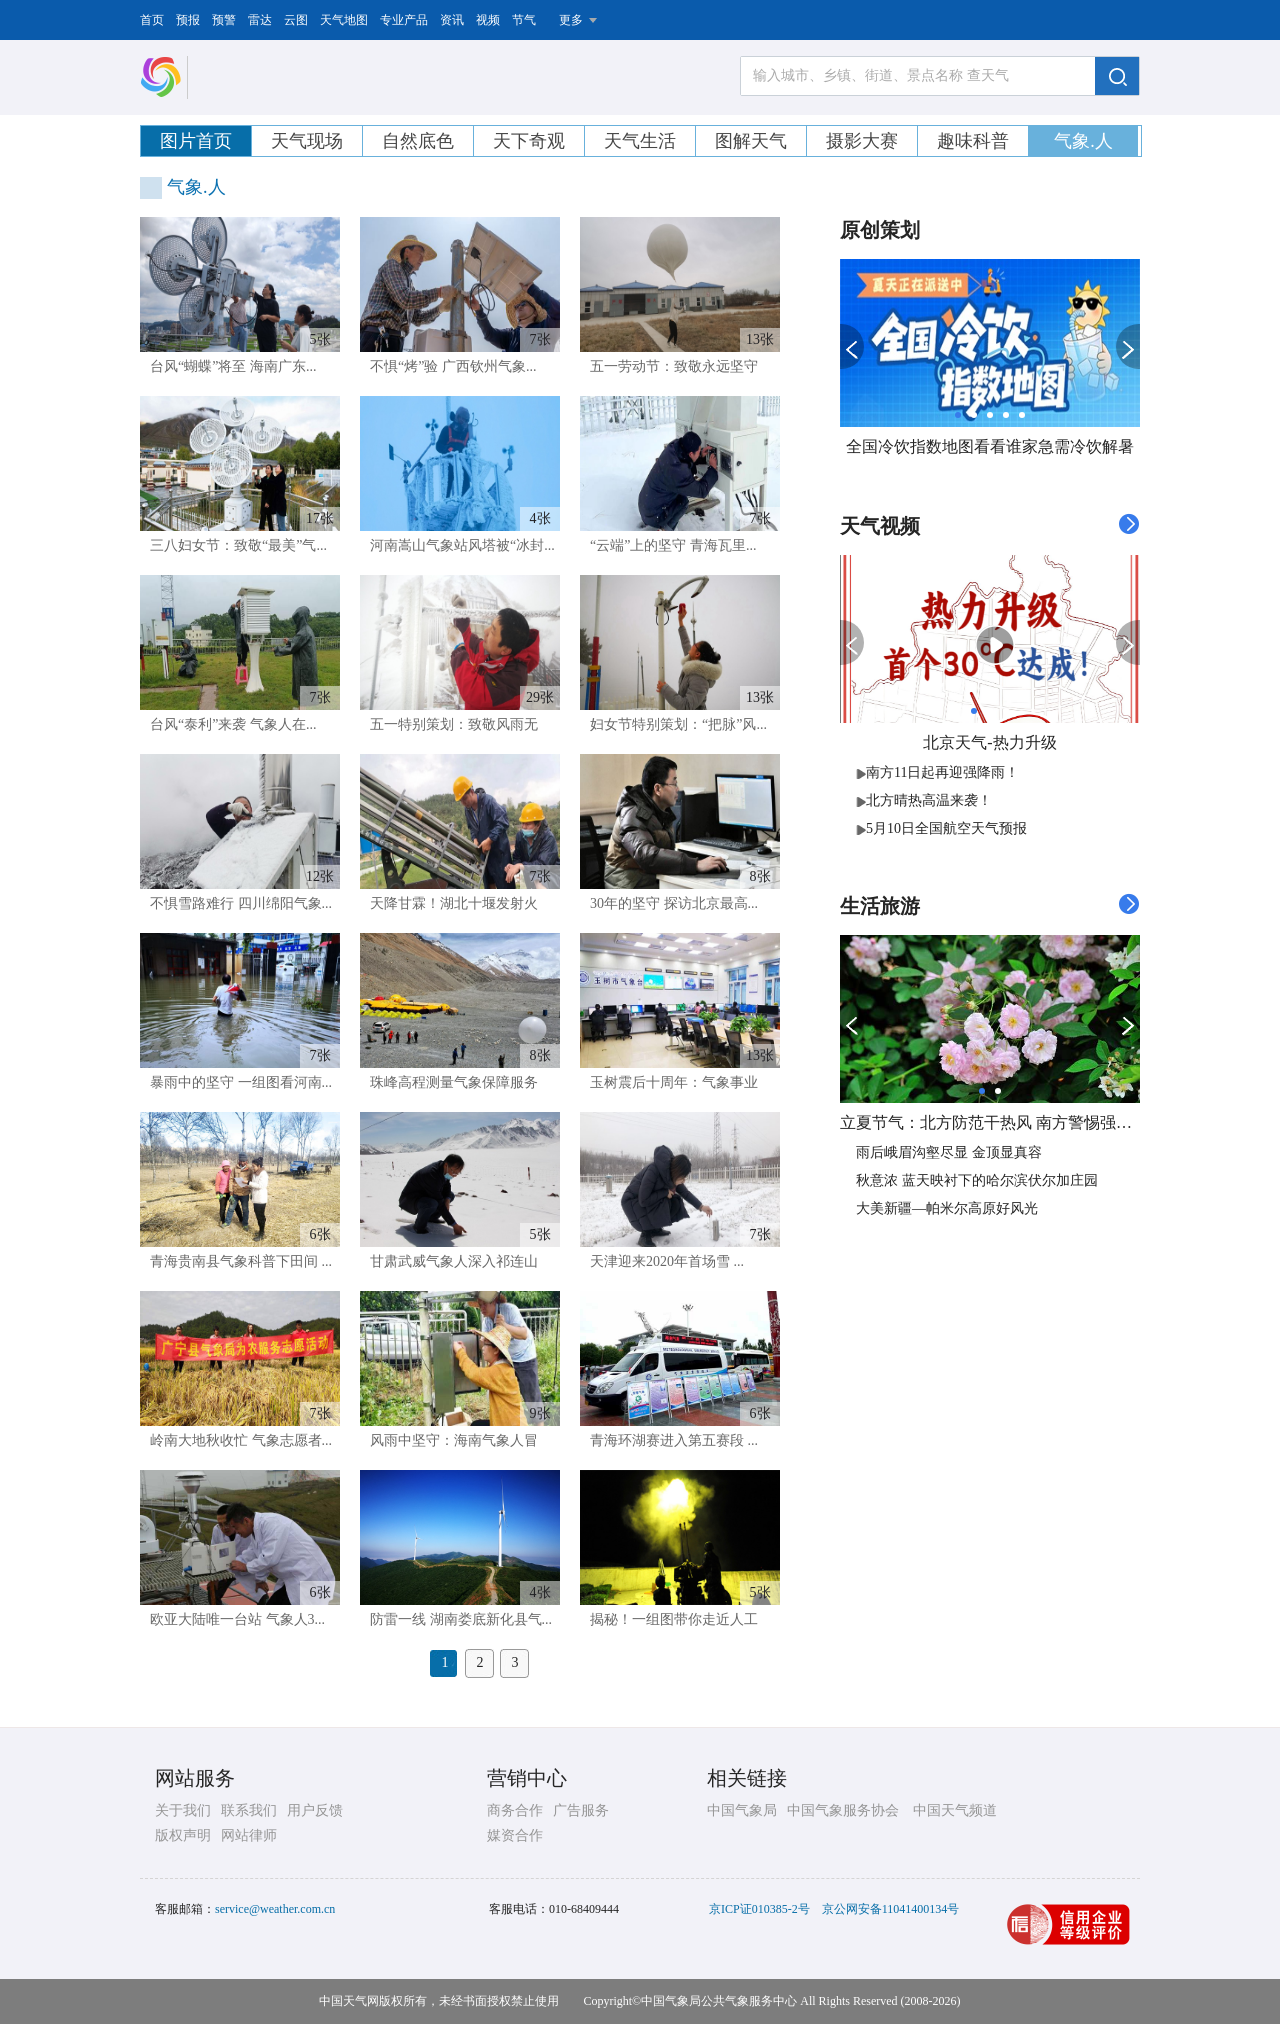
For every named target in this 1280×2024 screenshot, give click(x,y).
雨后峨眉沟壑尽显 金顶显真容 (949, 1152)
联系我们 (249, 1810)
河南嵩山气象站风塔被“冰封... (462, 545)
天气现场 (307, 141)
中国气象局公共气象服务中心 (719, 2001)
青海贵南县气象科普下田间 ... (241, 1261)
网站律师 (249, 1835)
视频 (488, 20)
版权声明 (183, 1835)
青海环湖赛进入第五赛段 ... (674, 1440)
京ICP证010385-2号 (759, 1909)
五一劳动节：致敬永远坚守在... (669, 370)
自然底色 (418, 141)
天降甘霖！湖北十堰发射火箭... (449, 907)
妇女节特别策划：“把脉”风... (678, 724)
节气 (524, 20)
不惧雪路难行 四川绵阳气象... (241, 903)
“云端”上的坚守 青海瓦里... (673, 545)
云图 (296, 20)
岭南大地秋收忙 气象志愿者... (241, 1440)
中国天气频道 (955, 1810)
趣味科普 (973, 141)
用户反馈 (315, 1810)
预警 (224, 20)
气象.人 (1083, 141)
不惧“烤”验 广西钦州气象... (453, 366)
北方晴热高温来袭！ (924, 800)
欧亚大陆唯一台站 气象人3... (237, 1619)
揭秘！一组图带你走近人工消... (669, 1623)
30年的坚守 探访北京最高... (674, 903)
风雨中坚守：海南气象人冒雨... (449, 1444)
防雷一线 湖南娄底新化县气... (461, 1619)
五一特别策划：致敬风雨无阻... (449, 728)
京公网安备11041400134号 (891, 1909)
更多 (571, 20)
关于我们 (183, 1810)
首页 (152, 20)
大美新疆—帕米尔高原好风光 (947, 1208)
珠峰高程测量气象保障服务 (454, 1082)
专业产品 (404, 20)
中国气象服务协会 (843, 1810)
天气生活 (640, 141)
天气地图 (344, 20)
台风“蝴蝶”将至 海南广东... (233, 366)
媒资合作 (515, 1835)
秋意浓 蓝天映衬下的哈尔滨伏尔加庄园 (977, 1180)
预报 (188, 20)
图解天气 (751, 141)
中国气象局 (742, 1810)
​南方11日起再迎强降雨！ (937, 772)
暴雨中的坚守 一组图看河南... (241, 1082)
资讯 (452, 20)
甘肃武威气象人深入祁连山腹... (449, 1265)
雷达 (260, 20)
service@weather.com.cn (275, 1909)
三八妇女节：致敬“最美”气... (238, 545)
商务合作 (515, 1810)
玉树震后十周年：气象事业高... (669, 1086)
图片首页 (196, 141)
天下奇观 (529, 141)
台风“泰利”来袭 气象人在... (233, 724)
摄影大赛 (862, 141)
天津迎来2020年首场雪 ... (667, 1261)
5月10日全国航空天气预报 (941, 828)
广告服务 (581, 1810)
